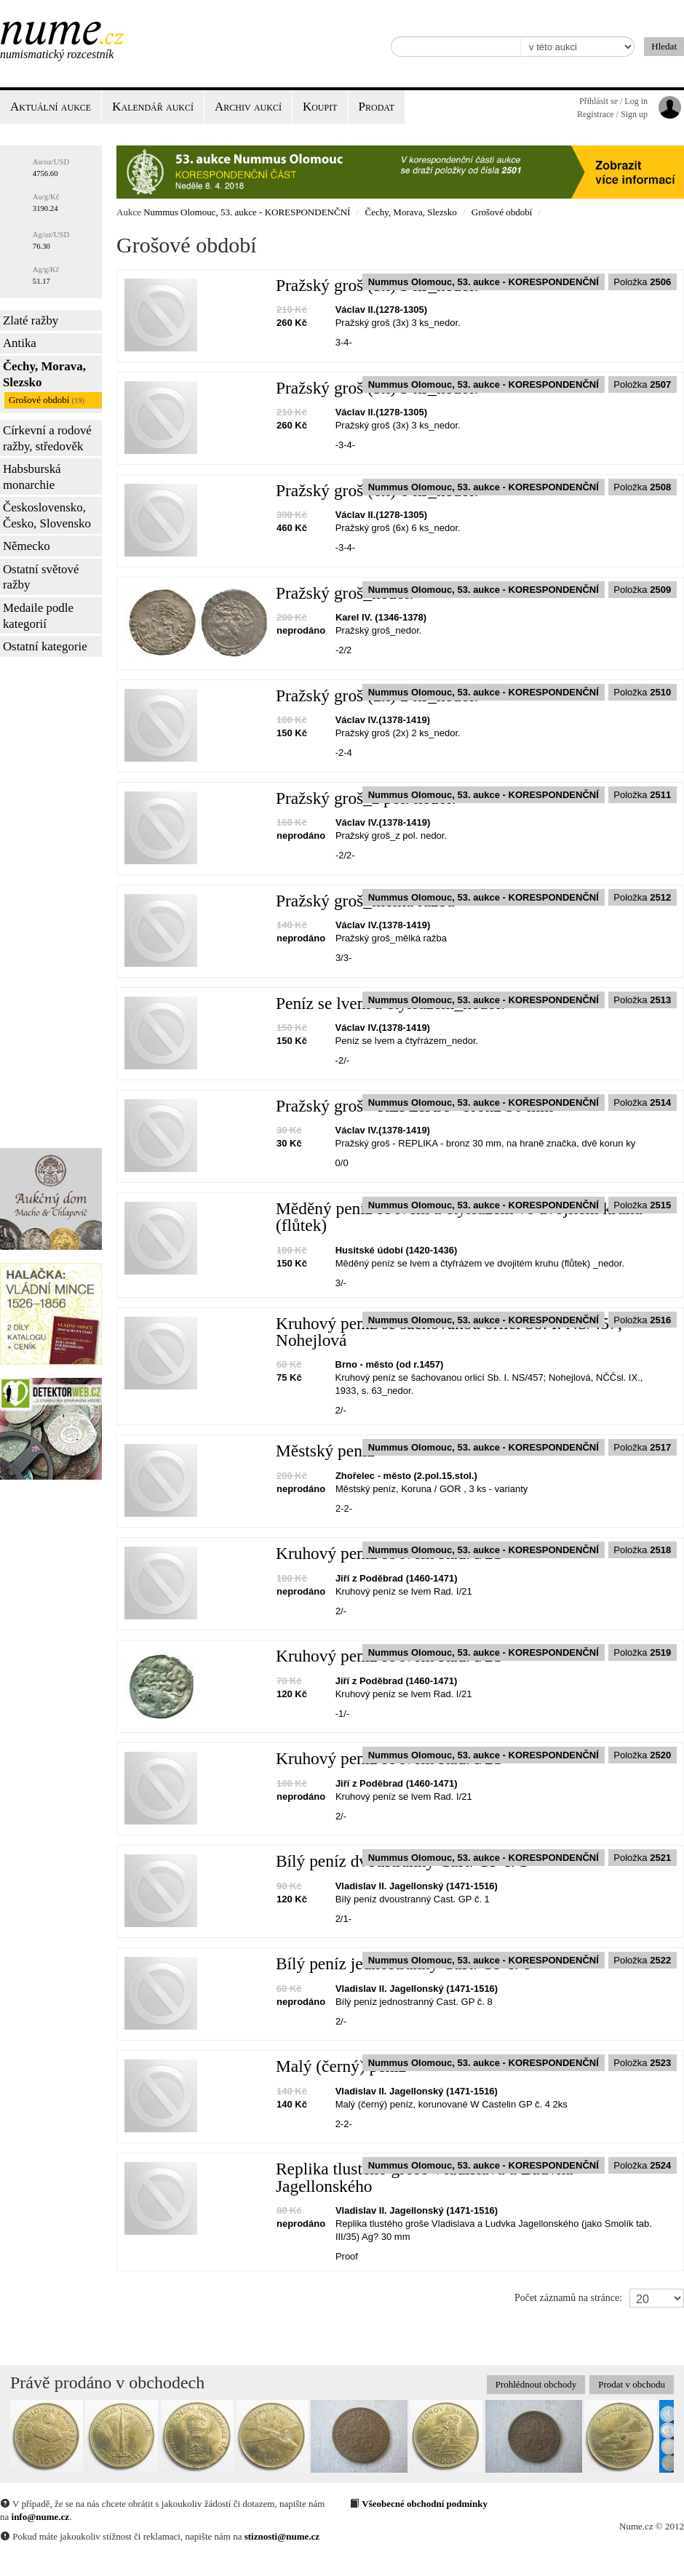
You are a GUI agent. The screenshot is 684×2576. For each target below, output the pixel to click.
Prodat (376, 106)
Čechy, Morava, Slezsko (44, 374)
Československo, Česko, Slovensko (47, 515)
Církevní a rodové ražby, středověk (47, 438)
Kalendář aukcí (153, 106)
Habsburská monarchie (32, 477)
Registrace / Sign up (612, 114)
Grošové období (46, 399)
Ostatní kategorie (45, 646)
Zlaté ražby (30, 320)
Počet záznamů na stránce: (568, 2297)
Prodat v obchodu (631, 2384)
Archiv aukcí (248, 106)
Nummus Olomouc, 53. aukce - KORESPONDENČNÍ (246, 212)
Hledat (664, 46)
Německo (26, 546)
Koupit (320, 106)
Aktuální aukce (50, 106)
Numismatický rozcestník (57, 54)
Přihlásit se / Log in (613, 101)
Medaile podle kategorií (38, 616)
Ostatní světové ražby (41, 577)
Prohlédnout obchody (536, 2384)
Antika (19, 343)
